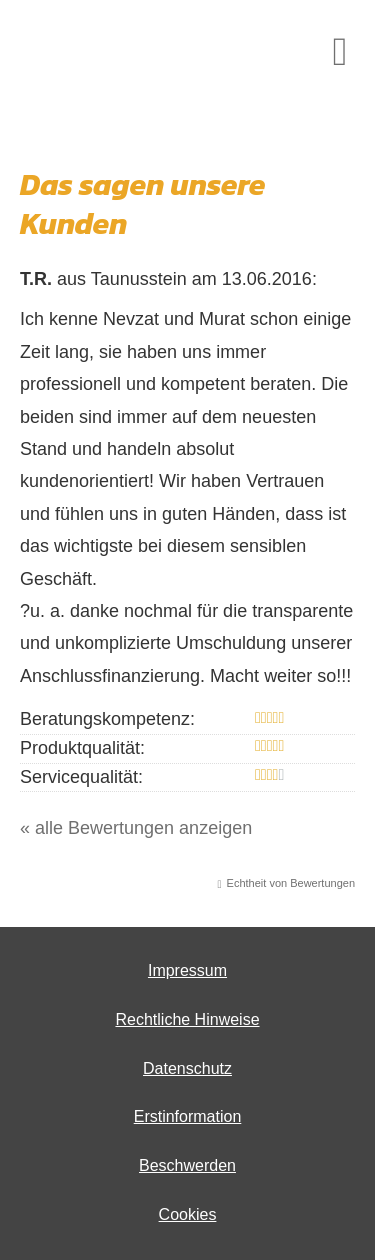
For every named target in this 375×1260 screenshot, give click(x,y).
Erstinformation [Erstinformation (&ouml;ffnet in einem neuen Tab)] (188, 1116)
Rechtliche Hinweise (187, 1019)
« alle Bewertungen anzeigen (136, 828)
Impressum (187, 970)
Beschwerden (187, 1165)
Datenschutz (187, 1068)
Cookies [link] (188, 1214)
